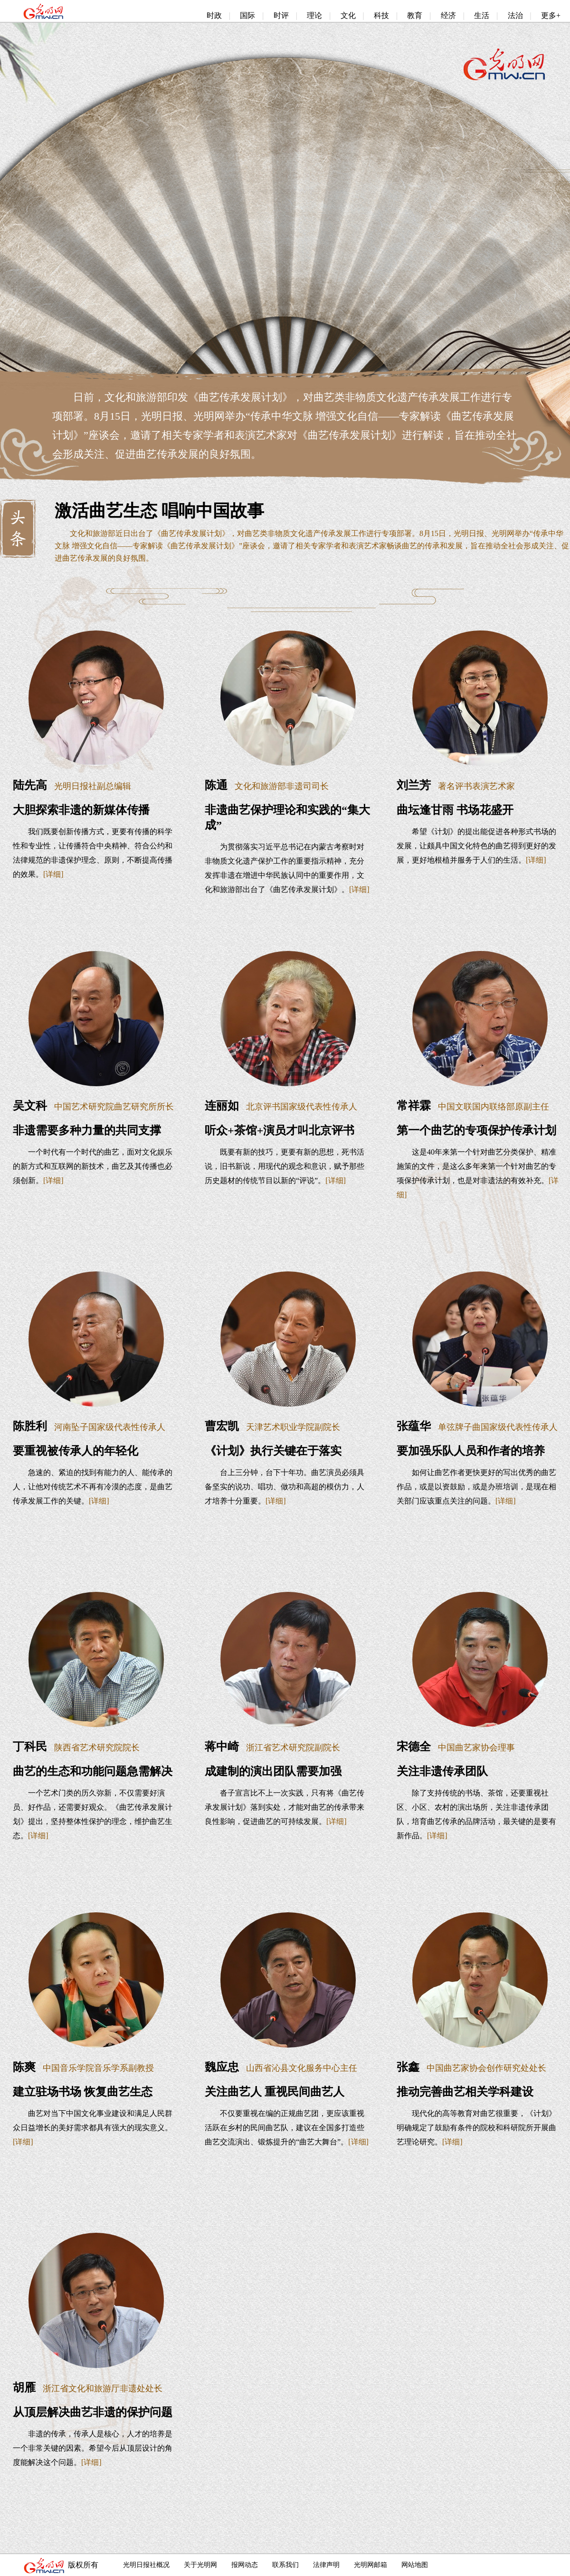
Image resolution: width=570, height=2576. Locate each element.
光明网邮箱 (370, 2564)
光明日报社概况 (146, 2564)
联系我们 (285, 2564)
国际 (247, 15)
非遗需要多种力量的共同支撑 (87, 1130)
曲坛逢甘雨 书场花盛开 (455, 810)
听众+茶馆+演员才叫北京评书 (279, 1130)
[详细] (53, 874)
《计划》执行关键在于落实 (273, 1451)
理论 (314, 15)
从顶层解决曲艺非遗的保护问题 (92, 2412)
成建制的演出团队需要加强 (273, 1771)
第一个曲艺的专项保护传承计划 (476, 1130)
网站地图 (414, 2564)
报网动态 (244, 2564)
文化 (348, 15)
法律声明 (326, 2564)
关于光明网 (200, 2564)
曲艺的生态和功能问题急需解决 (92, 1771)
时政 (214, 15)
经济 (448, 15)
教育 (414, 15)
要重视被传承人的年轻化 (75, 1451)
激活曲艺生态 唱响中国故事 (159, 510)
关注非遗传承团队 (442, 1771)
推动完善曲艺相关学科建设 (465, 2092)
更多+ (550, 15)
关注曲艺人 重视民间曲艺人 (274, 2092)
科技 (381, 15)
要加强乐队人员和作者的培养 (471, 1451)
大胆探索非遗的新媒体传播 (81, 810)
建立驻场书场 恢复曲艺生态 (82, 2092)
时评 (281, 15)
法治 (515, 15)
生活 (481, 15)
